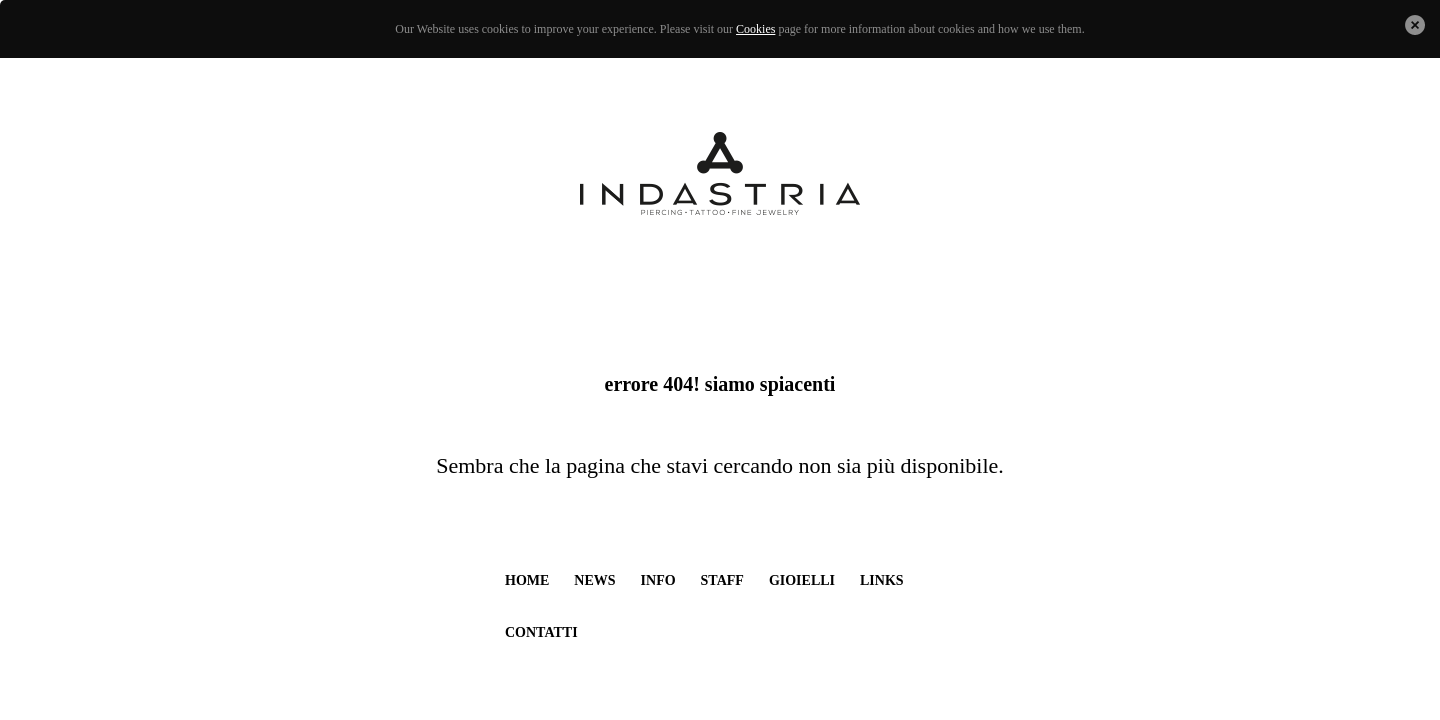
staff (722, 580)
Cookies (755, 29)
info (658, 580)
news (594, 580)
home (527, 580)
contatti (541, 632)
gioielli (802, 580)
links (882, 580)
